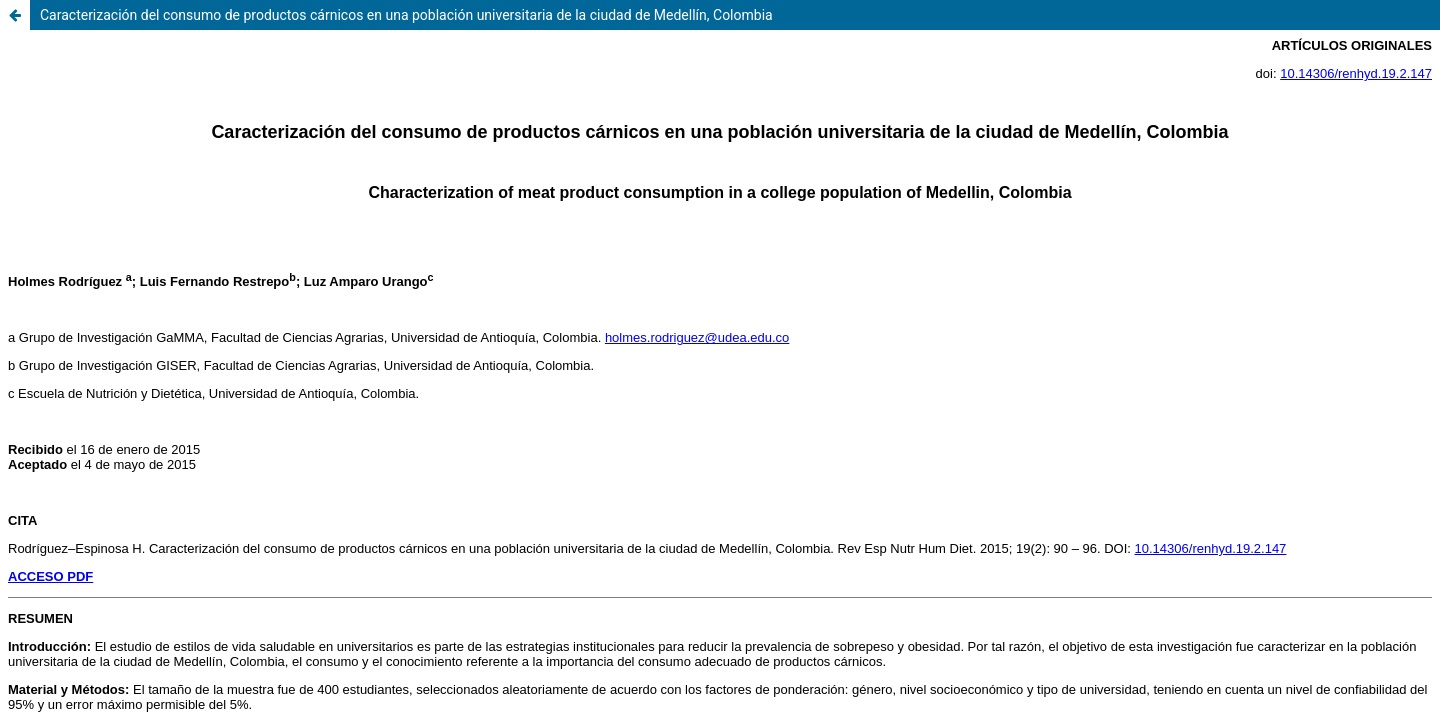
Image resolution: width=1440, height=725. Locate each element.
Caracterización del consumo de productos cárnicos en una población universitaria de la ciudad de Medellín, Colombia (406, 15)
